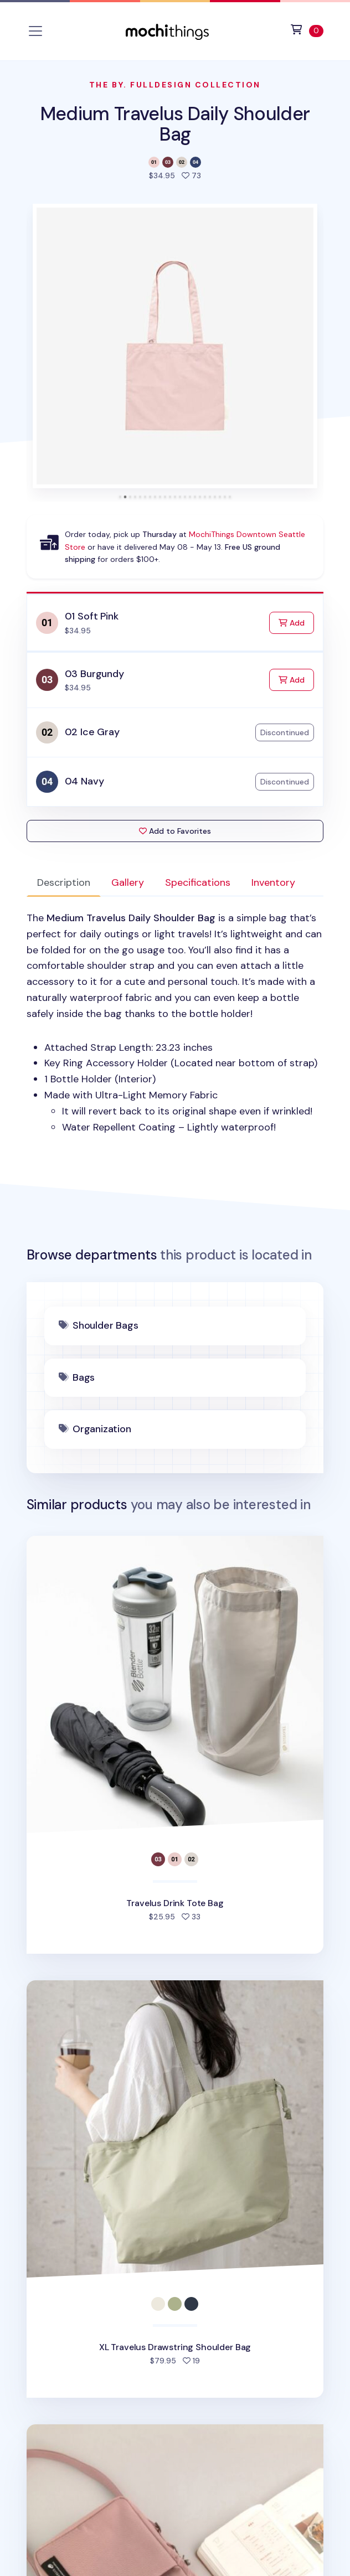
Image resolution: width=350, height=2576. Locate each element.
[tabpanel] (175, 1022)
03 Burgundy (94, 673)
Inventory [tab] (273, 882)
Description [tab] (63, 882)
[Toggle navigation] (35, 31)
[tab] (120, 496)
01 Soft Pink (92, 616)
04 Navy (84, 781)
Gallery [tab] (127, 882)
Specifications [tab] (197, 882)
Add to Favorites (175, 831)
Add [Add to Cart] (296, 622)
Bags (84, 1377)
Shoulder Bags (105, 1325)
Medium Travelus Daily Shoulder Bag (175, 124)
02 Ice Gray (92, 732)
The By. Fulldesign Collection (175, 85)
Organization (102, 1429)
